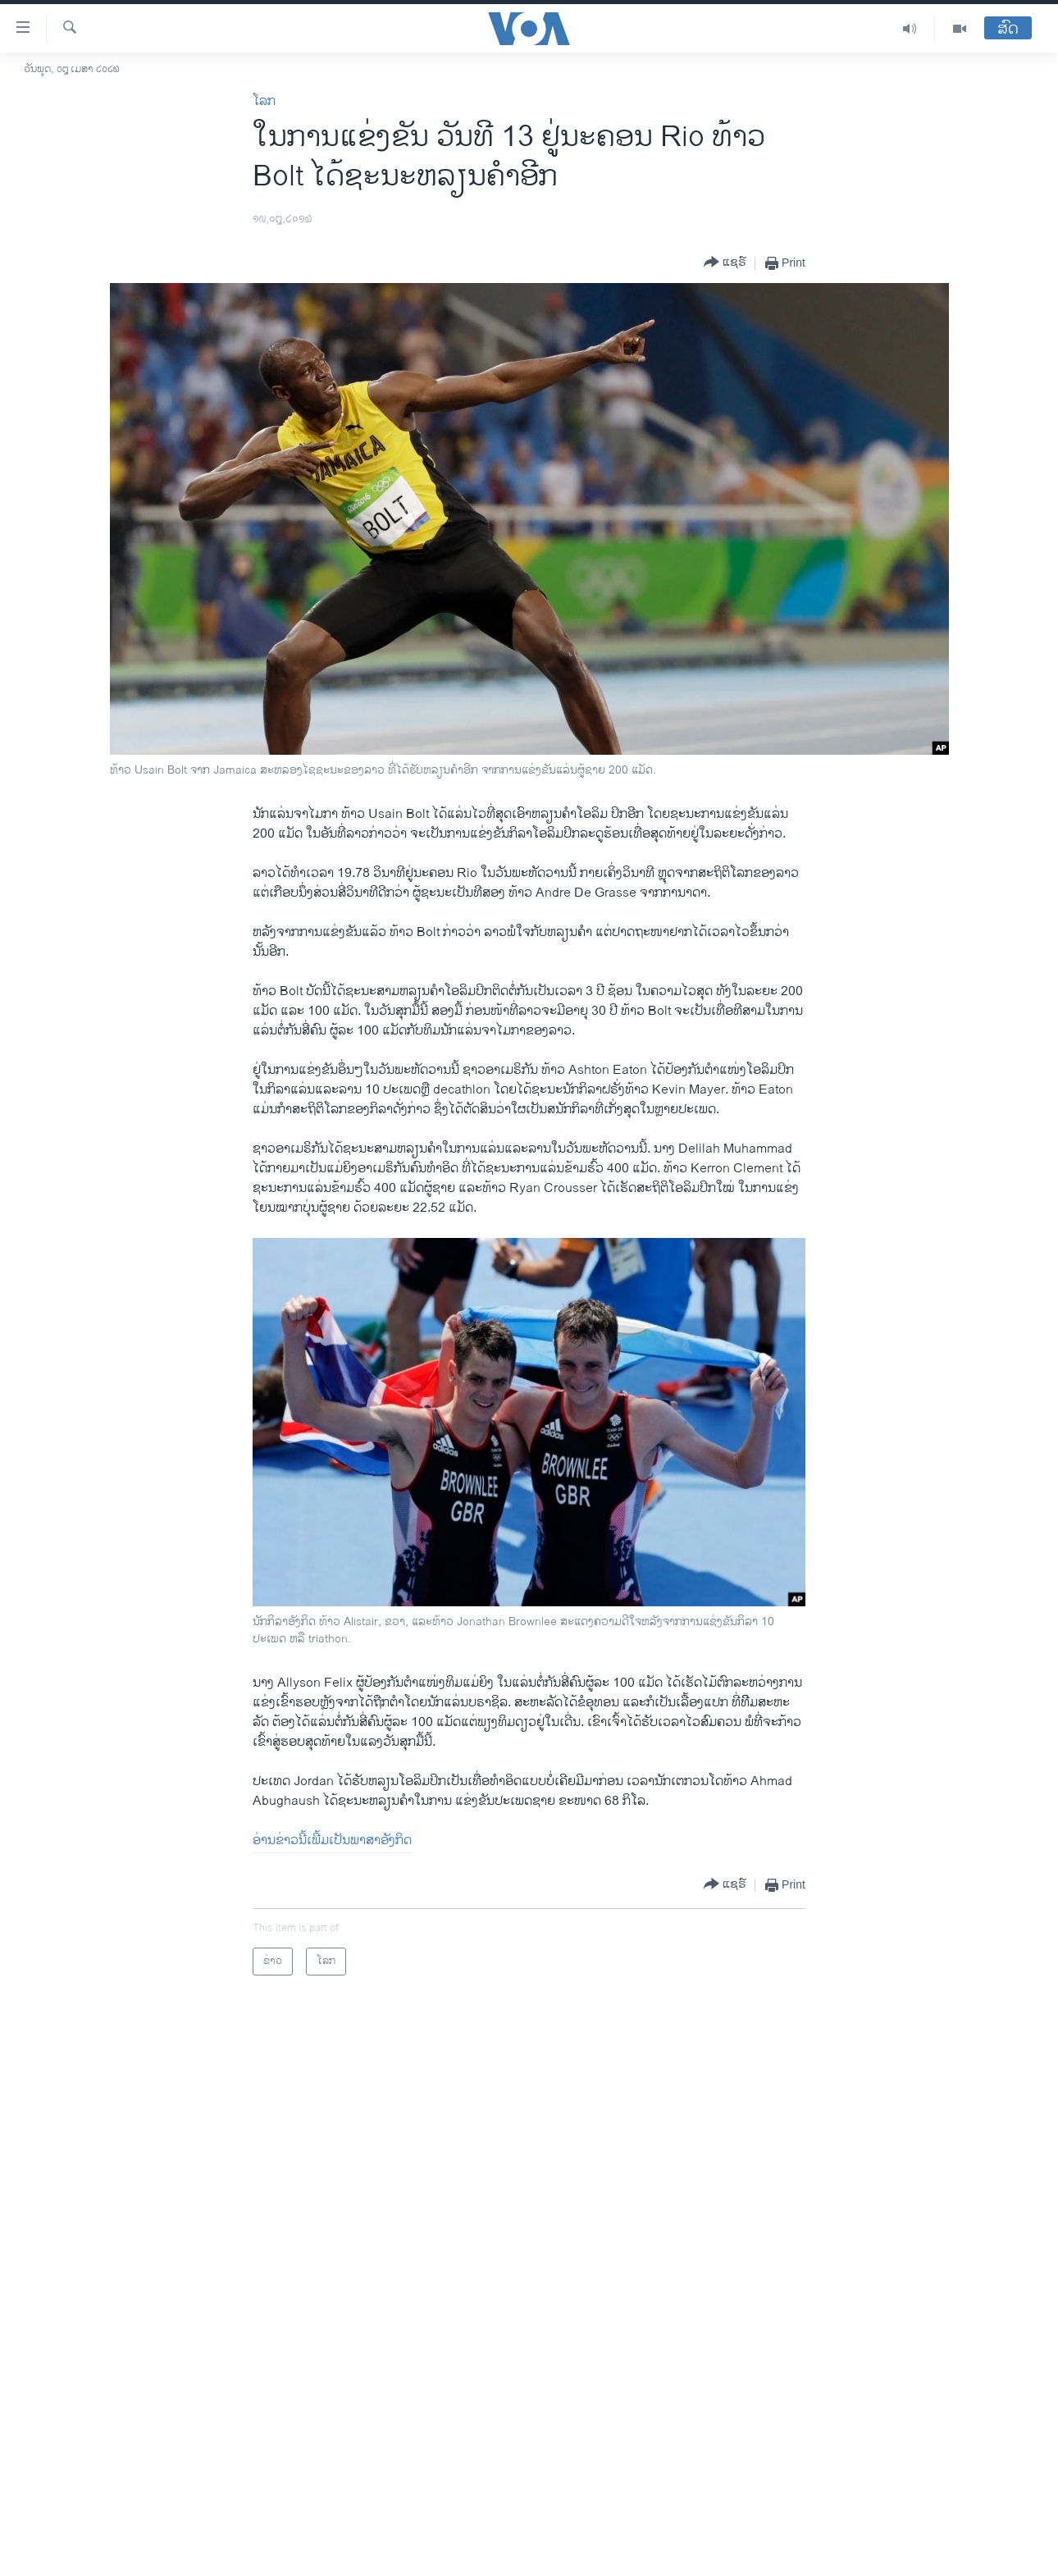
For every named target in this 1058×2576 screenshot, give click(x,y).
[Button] (725, 263)
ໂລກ (264, 101)
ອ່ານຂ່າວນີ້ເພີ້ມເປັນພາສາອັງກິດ (332, 1840)
